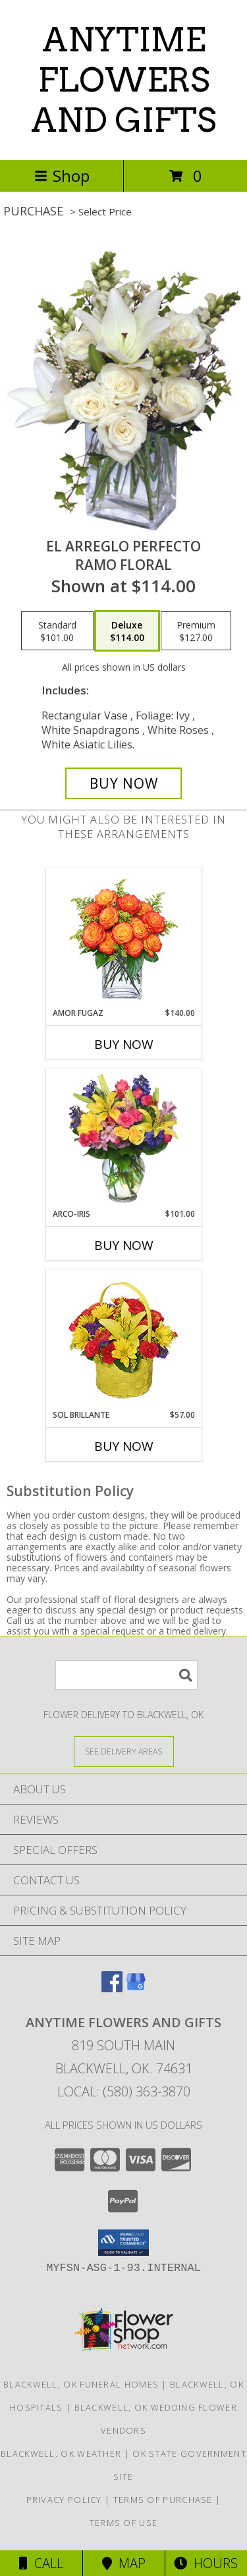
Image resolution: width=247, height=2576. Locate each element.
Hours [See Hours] (206, 2563)
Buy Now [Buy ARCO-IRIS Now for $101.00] (123, 1245)
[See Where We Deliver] (124, 1751)
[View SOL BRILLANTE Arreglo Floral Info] (123, 1340)
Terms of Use (124, 2523)
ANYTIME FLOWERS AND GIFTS (123, 80)
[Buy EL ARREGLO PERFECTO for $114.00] (123, 783)
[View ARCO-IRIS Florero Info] (123, 1138)
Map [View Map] (124, 2563)
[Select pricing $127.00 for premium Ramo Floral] (196, 631)
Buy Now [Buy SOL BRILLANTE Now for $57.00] (123, 1446)
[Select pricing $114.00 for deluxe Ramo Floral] (127, 631)
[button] (123, 2242)
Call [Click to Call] (41, 2563)
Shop (62, 175)
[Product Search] (126, 1675)
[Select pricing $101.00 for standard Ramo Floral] (57, 631)
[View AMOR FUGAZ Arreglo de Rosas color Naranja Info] (123, 938)
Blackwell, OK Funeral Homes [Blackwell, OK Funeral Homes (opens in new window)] (81, 2384)
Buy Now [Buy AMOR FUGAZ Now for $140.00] (123, 1044)
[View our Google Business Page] (135, 1988)
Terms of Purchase (163, 2500)
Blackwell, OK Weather (61, 2453)
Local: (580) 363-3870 (123, 2091)
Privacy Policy (64, 2500)
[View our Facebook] (112, 1988)
